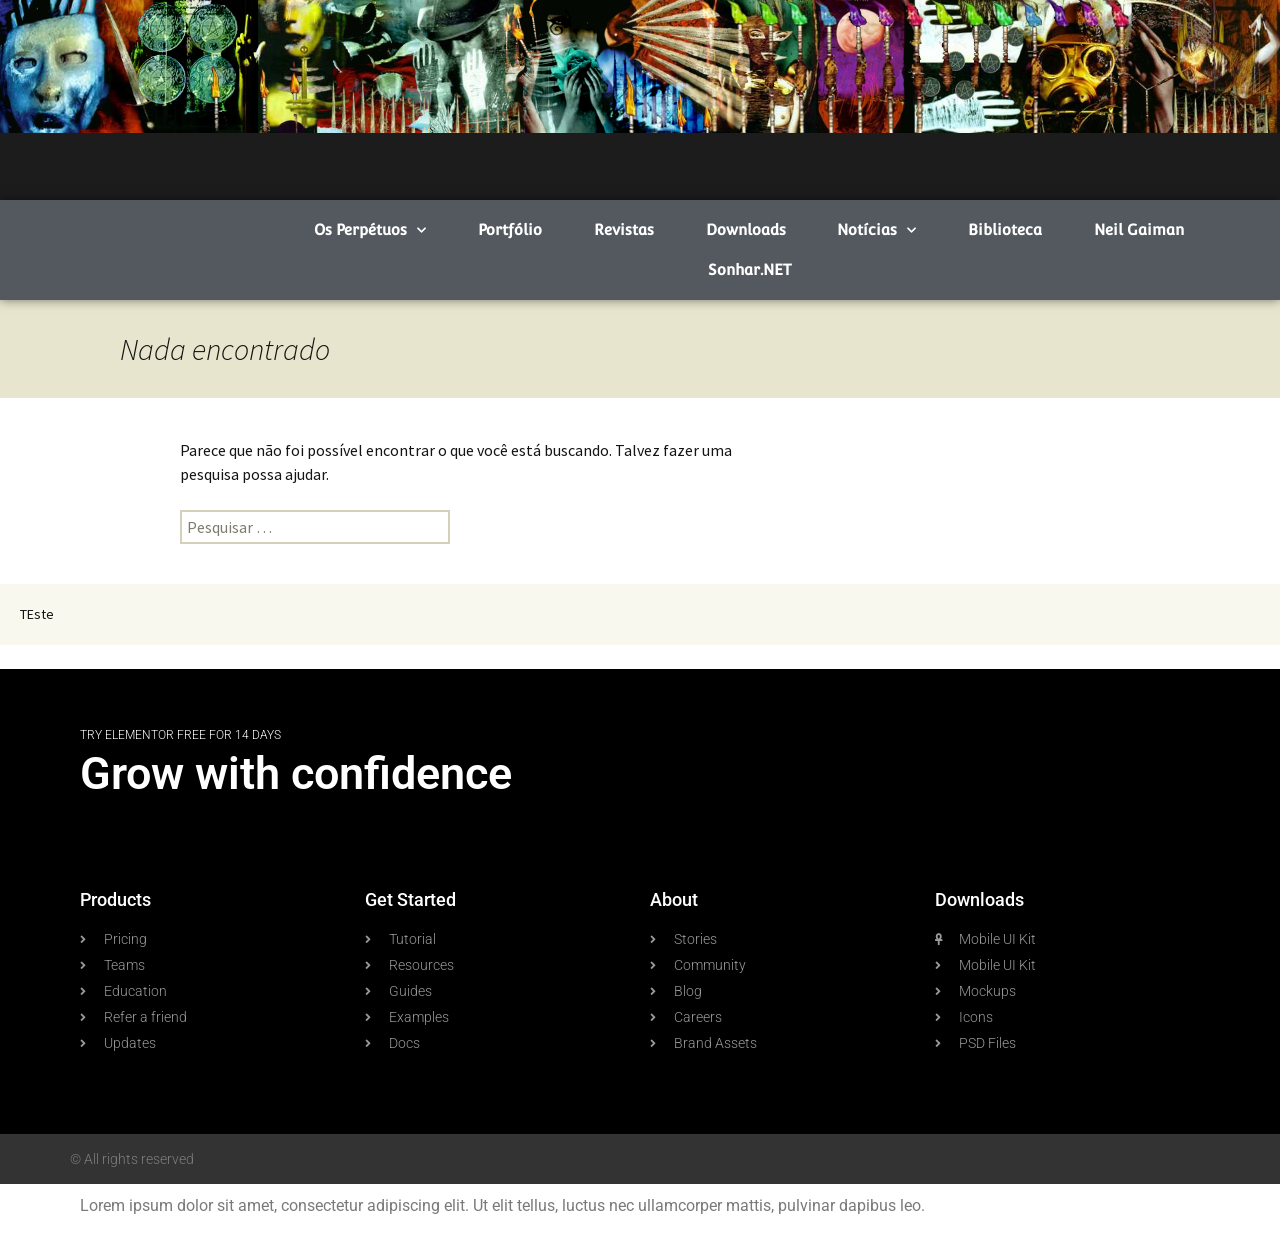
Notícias (876, 230)
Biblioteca (1005, 229)
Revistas (624, 229)
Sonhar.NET (749, 269)
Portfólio (510, 229)
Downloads (746, 229)
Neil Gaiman (1139, 229)
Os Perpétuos (370, 230)
